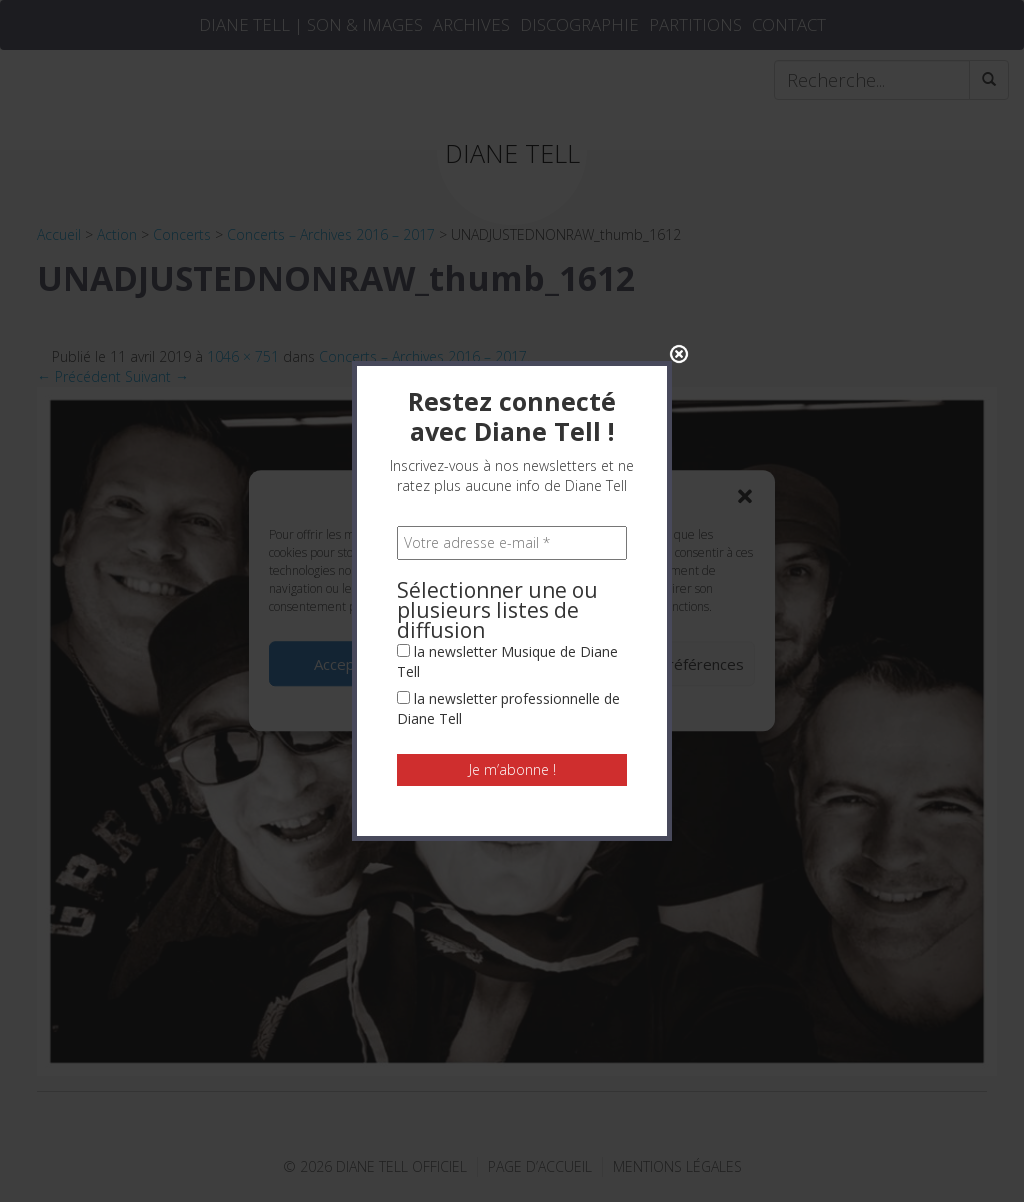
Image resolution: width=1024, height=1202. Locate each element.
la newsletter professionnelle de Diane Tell (508, 505)
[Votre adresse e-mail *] (512, 340)
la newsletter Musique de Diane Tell (507, 458)
